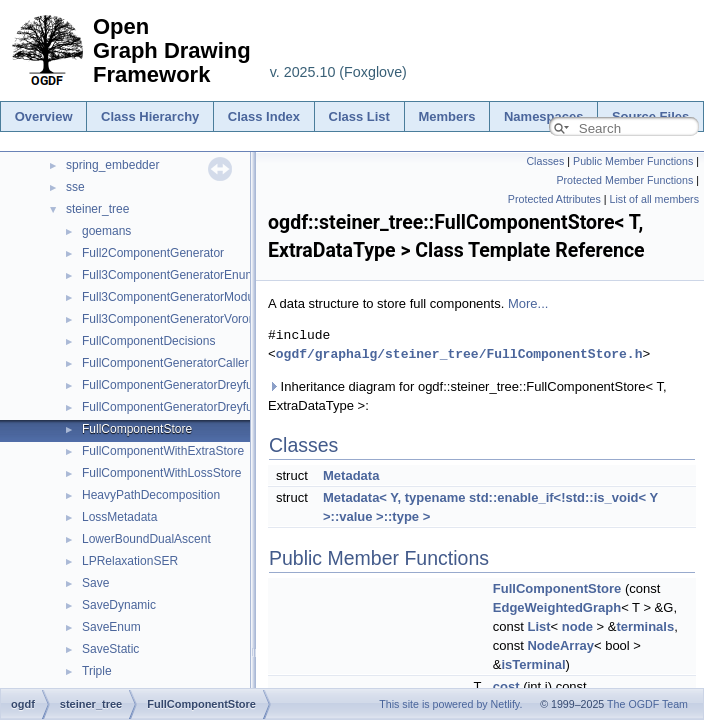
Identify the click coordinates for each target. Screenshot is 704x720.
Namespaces (544, 116)
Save (95, 583)
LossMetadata (119, 517)
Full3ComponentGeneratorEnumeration (187, 275)
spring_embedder (112, 165)
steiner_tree (97, 209)
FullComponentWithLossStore (161, 473)
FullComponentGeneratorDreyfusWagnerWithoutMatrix (228, 407)
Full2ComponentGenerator (153, 253)
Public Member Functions (633, 161)
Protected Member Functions (624, 180)
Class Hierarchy (150, 116)
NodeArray (560, 645)
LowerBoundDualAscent (146, 539)
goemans (106, 231)
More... (528, 303)
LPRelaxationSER (130, 561)
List (538, 626)
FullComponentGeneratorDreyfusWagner (191, 385)
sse (75, 187)
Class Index (264, 116)
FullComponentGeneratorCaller (165, 363)
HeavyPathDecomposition (151, 495)
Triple (97, 671)
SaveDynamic (119, 605)
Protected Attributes (554, 199)
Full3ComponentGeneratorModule (172, 297)
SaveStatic (110, 649)
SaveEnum (111, 627)
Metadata (351, 475)
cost (506, 686)
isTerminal (533, 664)
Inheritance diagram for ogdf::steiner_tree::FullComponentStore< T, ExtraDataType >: (467, 396)
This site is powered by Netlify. (450, 704)
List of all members (654, 199)
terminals (645, 626)
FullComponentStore (137, 429)
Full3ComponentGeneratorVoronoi (173, 319)
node (577, 626)
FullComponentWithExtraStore (163, 451)
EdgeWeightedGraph (557, 607)
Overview (44, 116)
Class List (359, 116)
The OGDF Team (647, 704)
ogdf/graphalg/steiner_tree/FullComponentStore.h (459, 354)
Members (446, 116)
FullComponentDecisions (148, 341)
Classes (545, 161)
